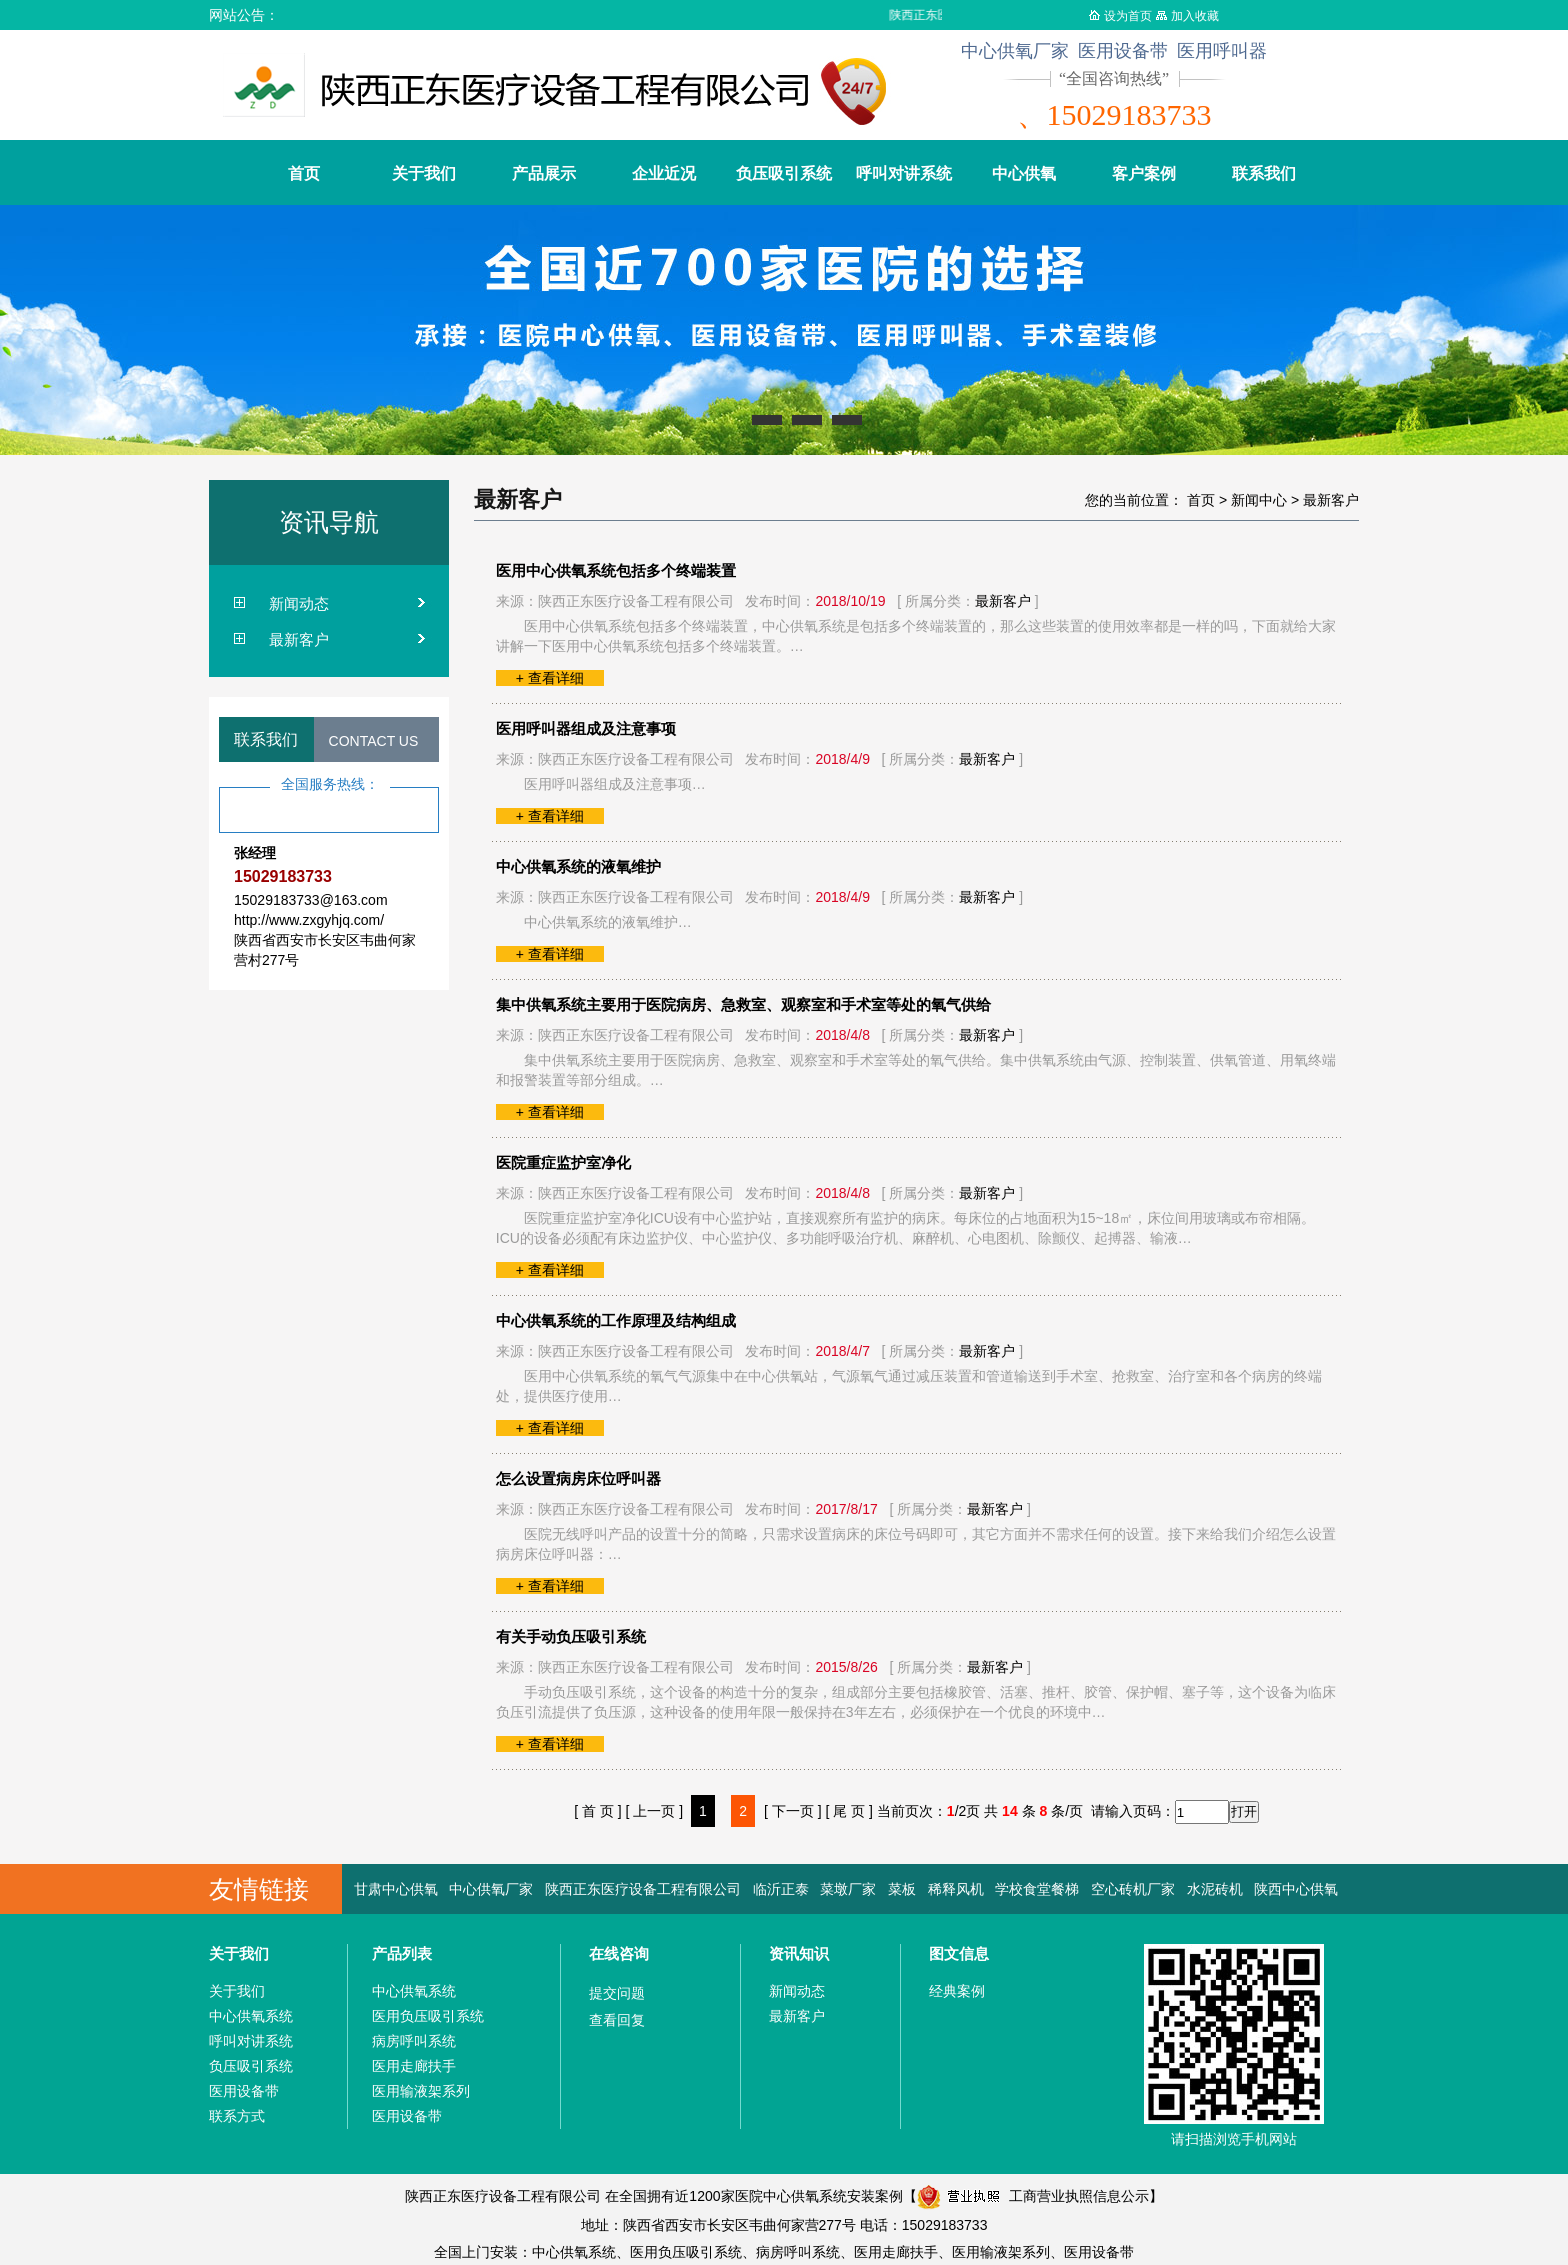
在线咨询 (619, 1953)
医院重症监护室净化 (563, 1162)
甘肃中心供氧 (396, 1889)
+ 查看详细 (550, 678)
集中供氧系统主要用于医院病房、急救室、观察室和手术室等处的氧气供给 (743, 1004)
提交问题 (617, 1993)
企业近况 (664, 173)
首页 (304, 173)
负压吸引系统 (784, 173)
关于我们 (424, 173)
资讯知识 (799, 1953)
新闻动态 (299, 603)
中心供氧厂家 (491, 1889)
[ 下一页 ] (793, 1811)
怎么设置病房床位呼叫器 (578, 1478)
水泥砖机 (1215, 1889)
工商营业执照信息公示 (1033, 2196)
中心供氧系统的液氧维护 (578, 866)
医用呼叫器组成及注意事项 (586, 728)
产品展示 (544, 173)
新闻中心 (1259, 500)
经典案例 (957, 1991)
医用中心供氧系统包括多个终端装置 (616, 570)
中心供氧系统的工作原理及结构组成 (616, 1320)
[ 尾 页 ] (848, 1811)
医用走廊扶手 (414, 2066)
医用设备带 (244, 2091)
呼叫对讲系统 (904, 173)
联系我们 (1264, 173)
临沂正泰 (781, 1889)
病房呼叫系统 (414, 2041)
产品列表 (402, 1953)
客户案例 (1144, 173)
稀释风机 (956, 1889)
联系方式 (237, 2116)
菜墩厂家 (848, 1889)
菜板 (902, 1889)
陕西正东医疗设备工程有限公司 (643, 1889)
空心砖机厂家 (1133, 1889)
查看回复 (617, 2020)
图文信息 (959, 1953)
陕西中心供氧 (1296, 1889)
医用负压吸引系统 (428, 2016)
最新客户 (299, 639)
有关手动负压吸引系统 (571, 1636)
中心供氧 (1024, 173)
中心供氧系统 (251, 2016)
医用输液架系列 (421, 2091)
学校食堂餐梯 (1037, 1889)
